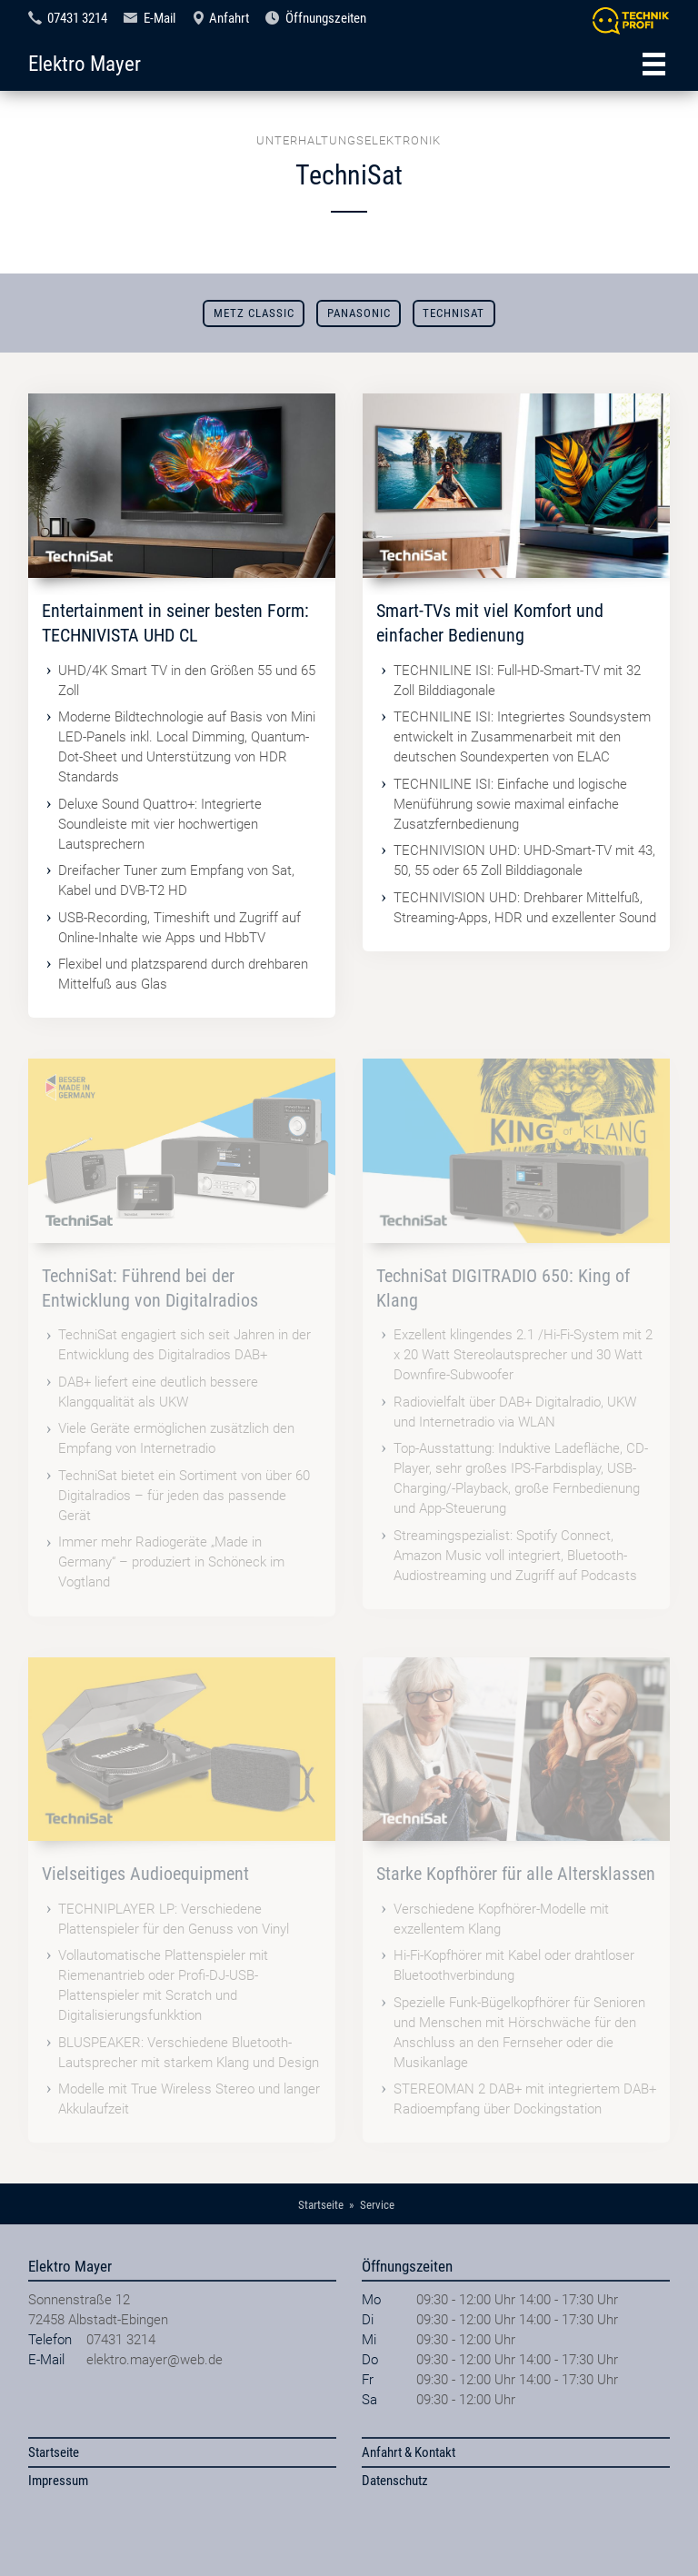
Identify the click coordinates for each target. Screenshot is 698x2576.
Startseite (53, 2452)
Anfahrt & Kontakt (408, 2452)
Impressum (58, 2480)
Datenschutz (395, 2480)
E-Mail (159, 18)
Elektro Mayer (84, 64)
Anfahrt (229, 18)
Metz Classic (254, 313)
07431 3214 (77, 18)
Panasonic (359, 313)
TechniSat (453, 313)
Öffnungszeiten (325, 18)
